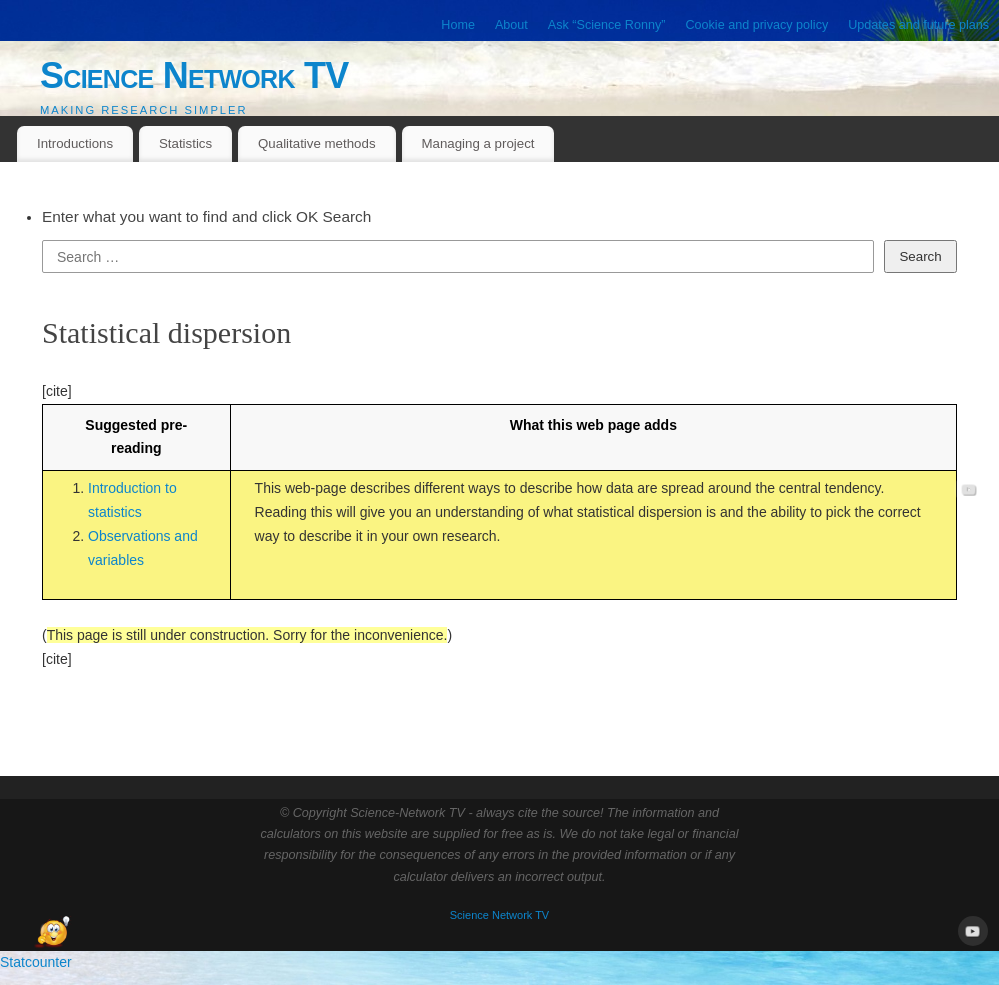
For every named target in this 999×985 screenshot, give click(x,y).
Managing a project (477, 143)
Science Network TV (194, 75)
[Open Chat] (52, 933)
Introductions (75, 143)
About (511, 25)
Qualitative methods (317, 143)
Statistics (185, 143)
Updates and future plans (918, 25)
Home (458, 25)
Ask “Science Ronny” (607, 25)
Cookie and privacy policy (756, 25)
